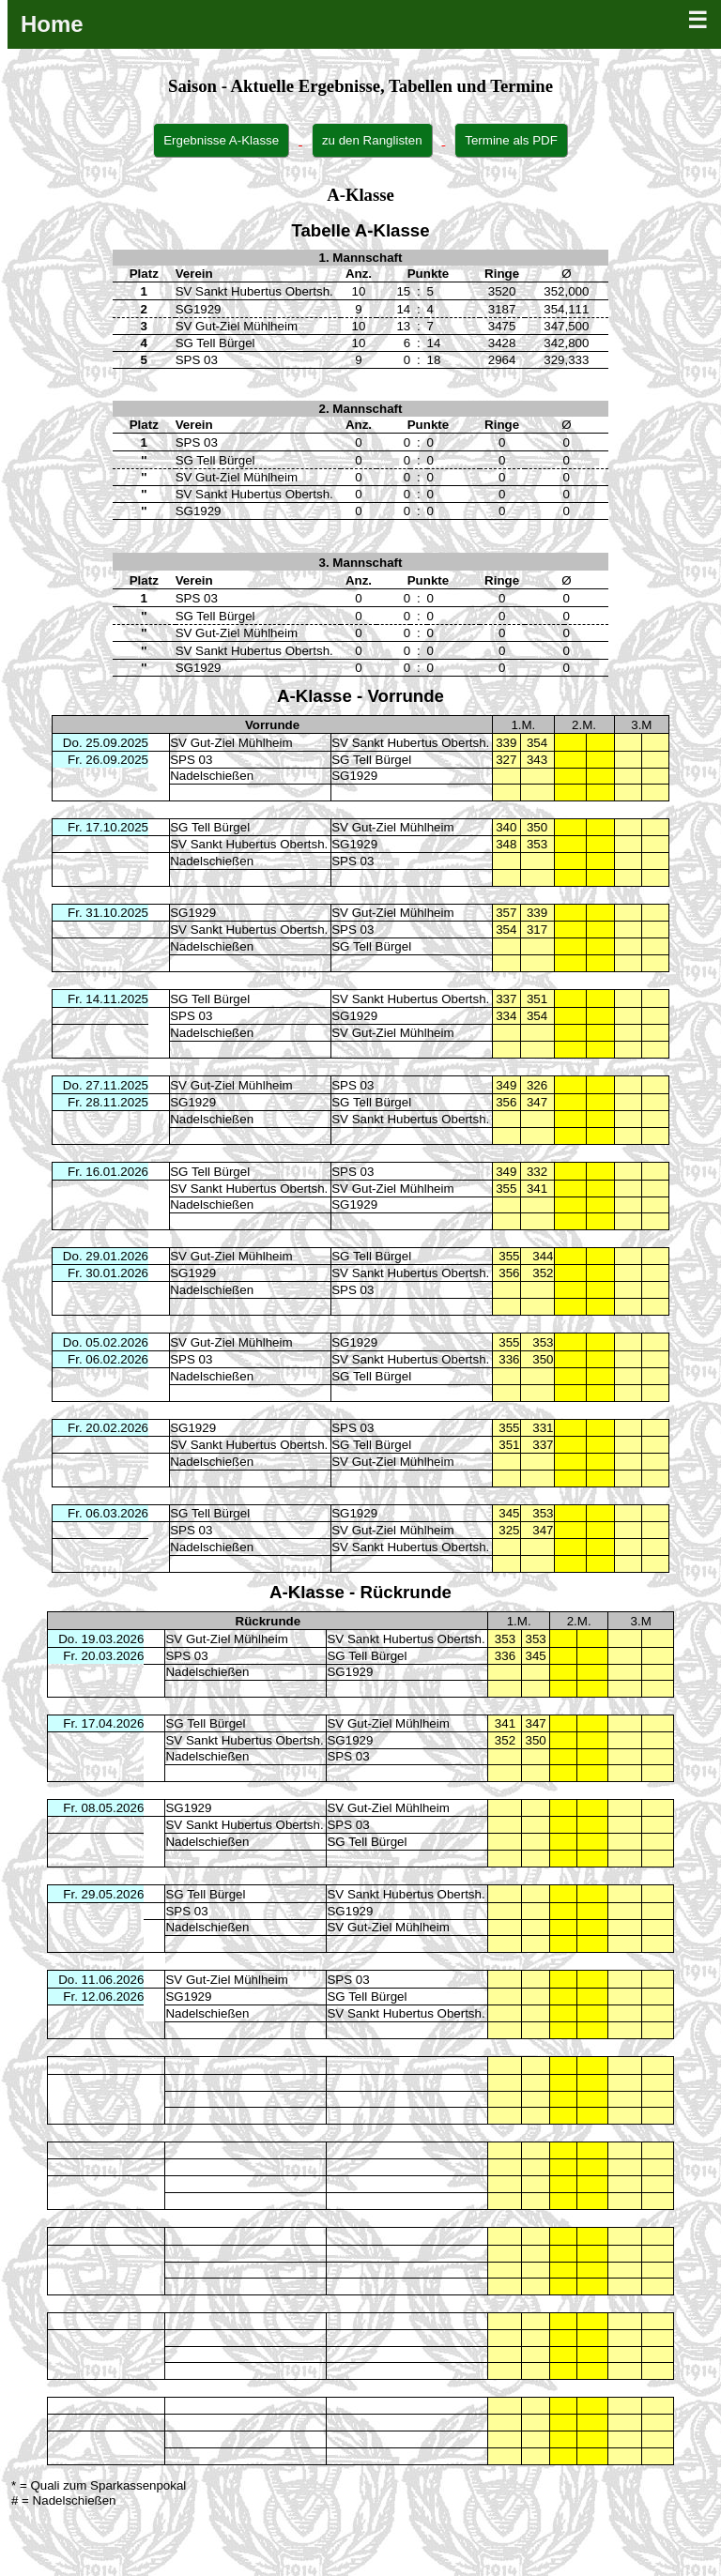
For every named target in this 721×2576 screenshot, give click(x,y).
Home (52, 24)
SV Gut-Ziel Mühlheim (231, 743)
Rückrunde (268, 1621)
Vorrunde (272, 725)
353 (505, 1639)
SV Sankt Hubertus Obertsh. (410, 743)
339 (506, 743)
